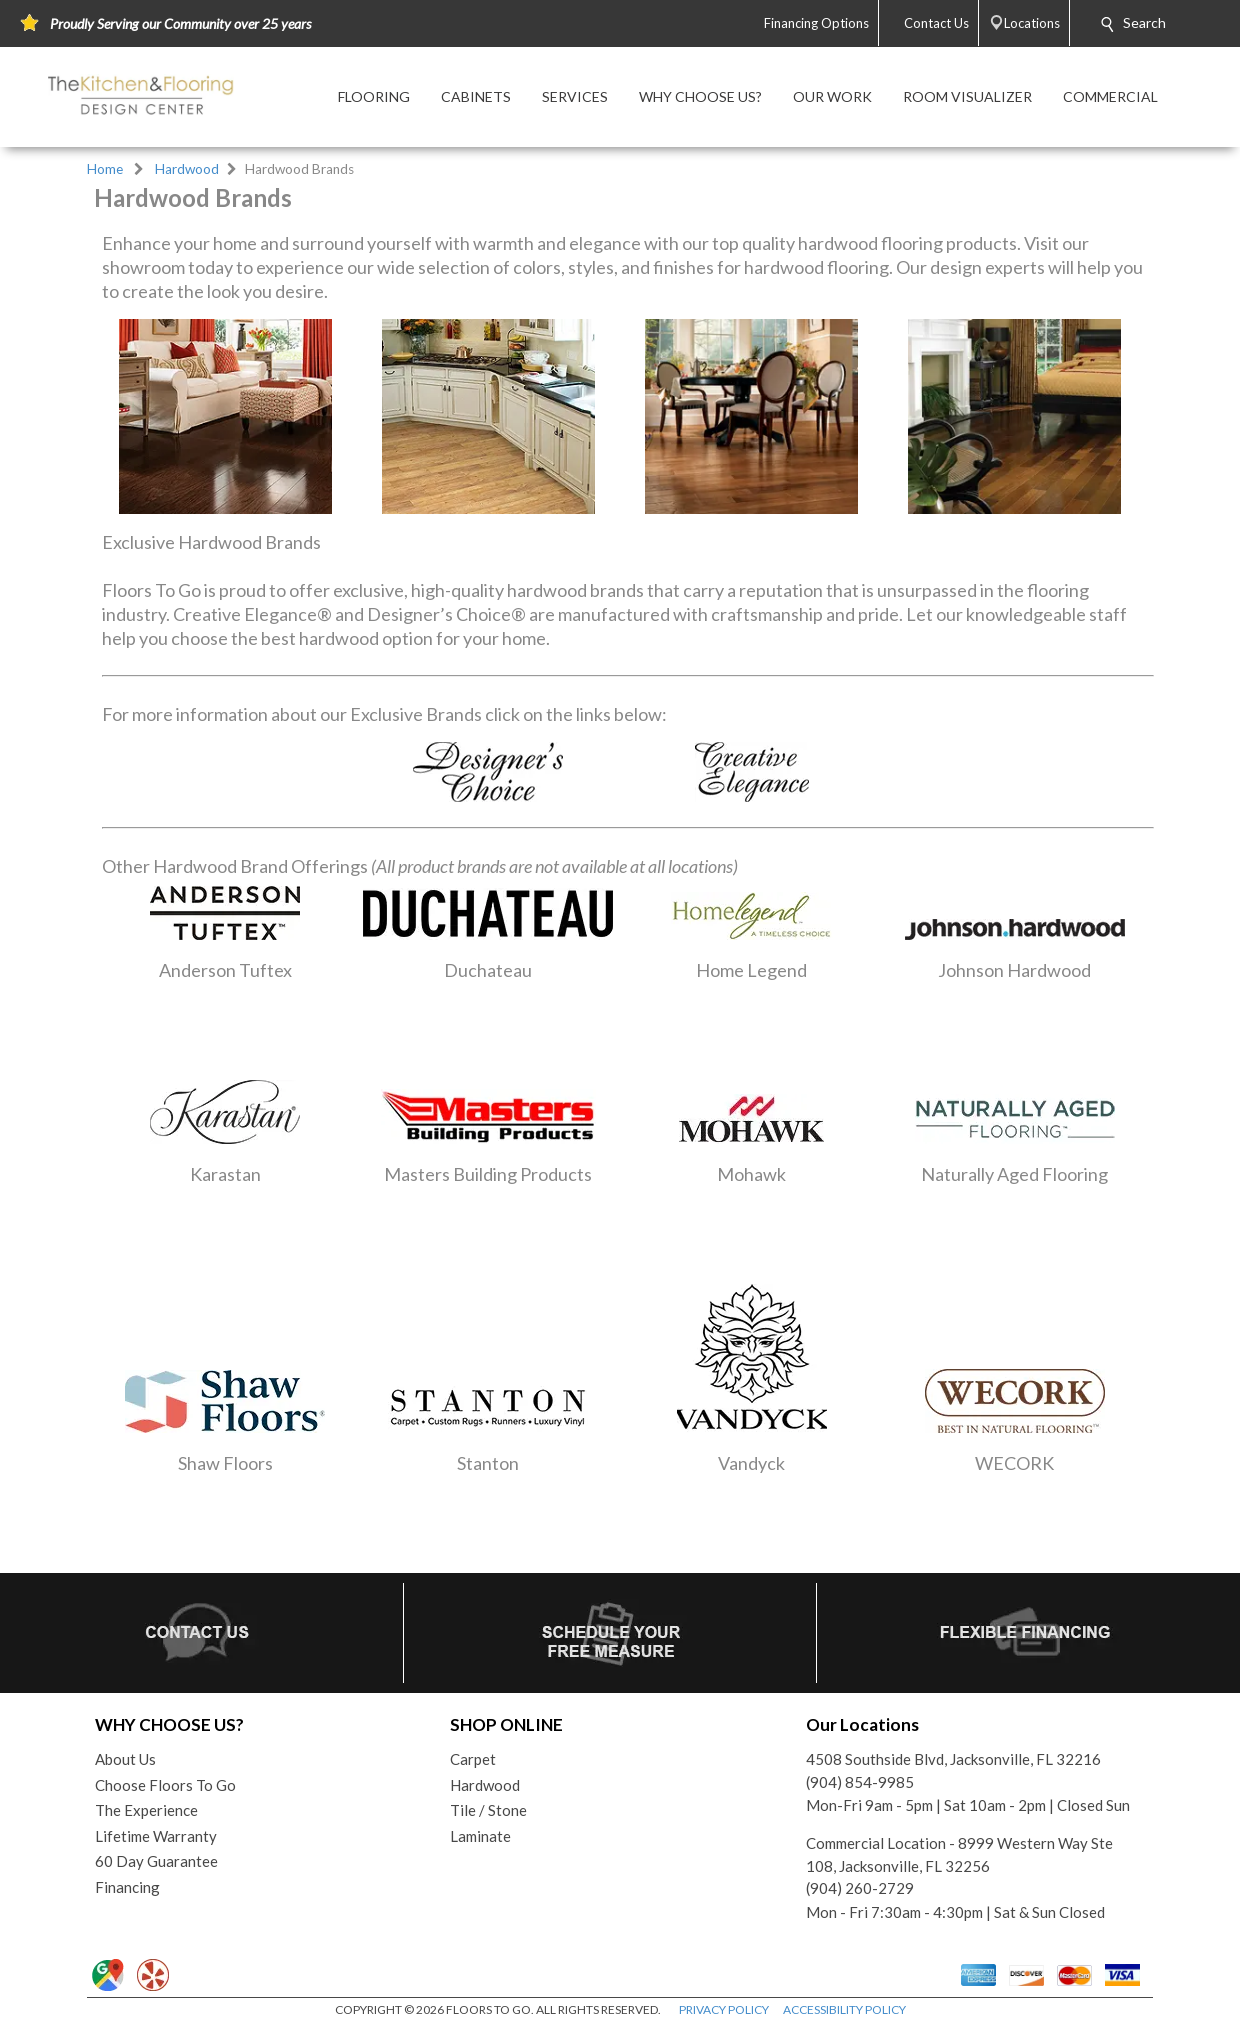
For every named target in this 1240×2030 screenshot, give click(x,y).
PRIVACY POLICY (724, 2009)
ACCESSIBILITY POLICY (844, 2009)
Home (105, 169)
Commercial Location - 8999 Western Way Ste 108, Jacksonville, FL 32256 (959, 1854)
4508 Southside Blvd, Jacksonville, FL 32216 (953, 1759)
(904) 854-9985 (860, 1782)
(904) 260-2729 (860, 1888)
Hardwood (187, 169)
